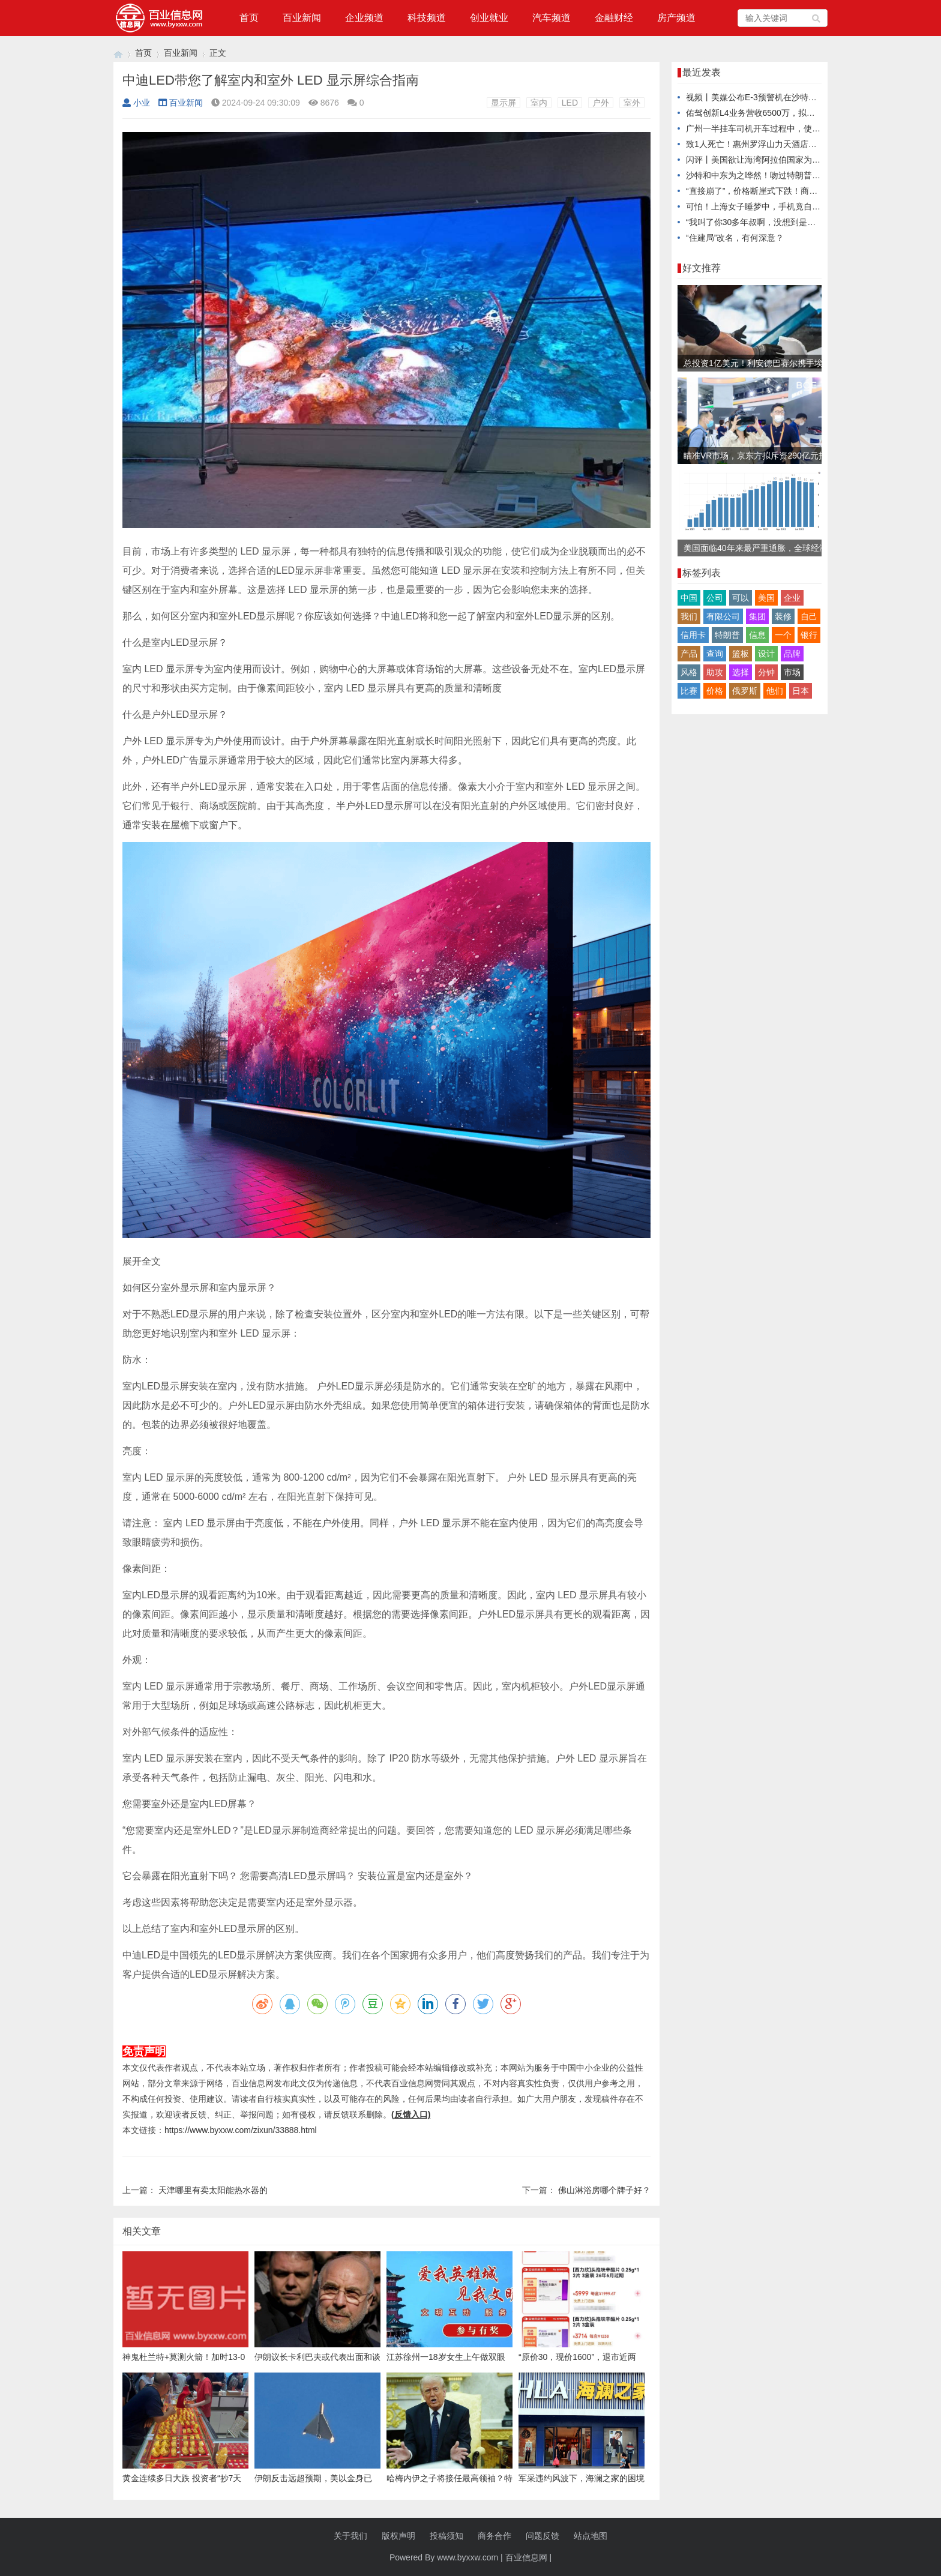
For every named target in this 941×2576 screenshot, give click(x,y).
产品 (689, 653)
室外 (632, 102)
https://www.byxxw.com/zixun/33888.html (240, 2130)
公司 (714, 598)
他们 (774, 691)
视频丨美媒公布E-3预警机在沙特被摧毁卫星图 (772, 97)
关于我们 (350, 2536)
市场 (792, 672)
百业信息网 (526, 2557)
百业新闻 (302, 18)
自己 (809, 616)
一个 (783, 635)
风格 (689, 672)
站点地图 (590, 2536)
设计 (766, 653)
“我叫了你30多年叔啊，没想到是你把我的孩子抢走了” (786, 222)
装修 (783, 616)
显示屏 (503, 102)
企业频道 (364, 18)
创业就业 (489, 18)
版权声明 (398, 2536)
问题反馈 (542, 2536)
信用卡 (693, 635)
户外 (600, 102)
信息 (757, 635)
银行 (809, 635)
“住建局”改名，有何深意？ (735, 237)
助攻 (714, 672)
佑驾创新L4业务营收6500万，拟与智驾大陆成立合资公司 (792, 113)
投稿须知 (446, 2536)
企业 (792, 598)
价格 (714, 691)
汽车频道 (551, 18)
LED (570, 102)
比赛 (689, 691)
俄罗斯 (744, 691)
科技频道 (426, 18)
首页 (249, 18)
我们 (689, 616)
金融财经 (614, 18)
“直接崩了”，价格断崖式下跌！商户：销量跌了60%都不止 (793, 191)
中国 (689, 598)
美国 (766, 598)
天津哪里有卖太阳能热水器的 (213, 2190)
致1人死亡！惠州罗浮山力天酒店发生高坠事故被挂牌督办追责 (802, 144)
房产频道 (676, 18)
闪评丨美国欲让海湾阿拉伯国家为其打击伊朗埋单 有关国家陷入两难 (813, 159)
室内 (539, 102)
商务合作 (494, 2536)
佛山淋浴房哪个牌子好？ (604, 2190)
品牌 (792, 653)
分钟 (766, 672)
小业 (136, 102)
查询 (714, 653)
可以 (740, 598)
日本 (800, 691)
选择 (740, 672)
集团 (757, 616)
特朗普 (727, 635)
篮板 (740, 653)
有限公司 (723, 616)
